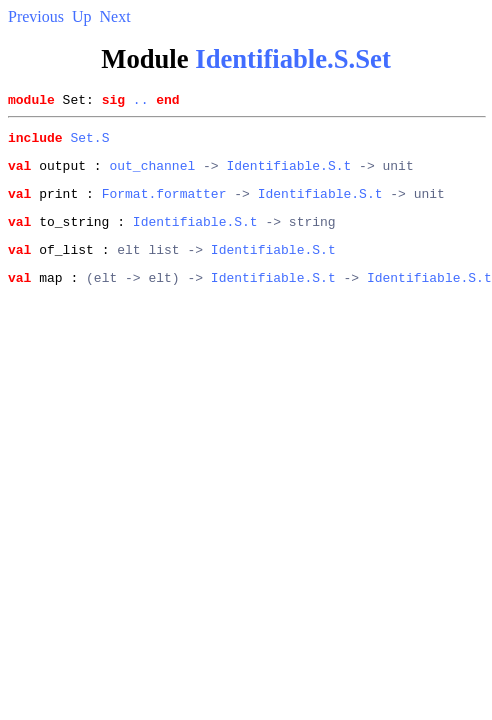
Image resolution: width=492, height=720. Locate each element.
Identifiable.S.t (288, 174)
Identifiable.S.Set (293, 59)
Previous (36, 16)
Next (115, 16)
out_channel (152, 174)
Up (82, 16)
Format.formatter (164, 205)
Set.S (89, 143)
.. (141, 102)
